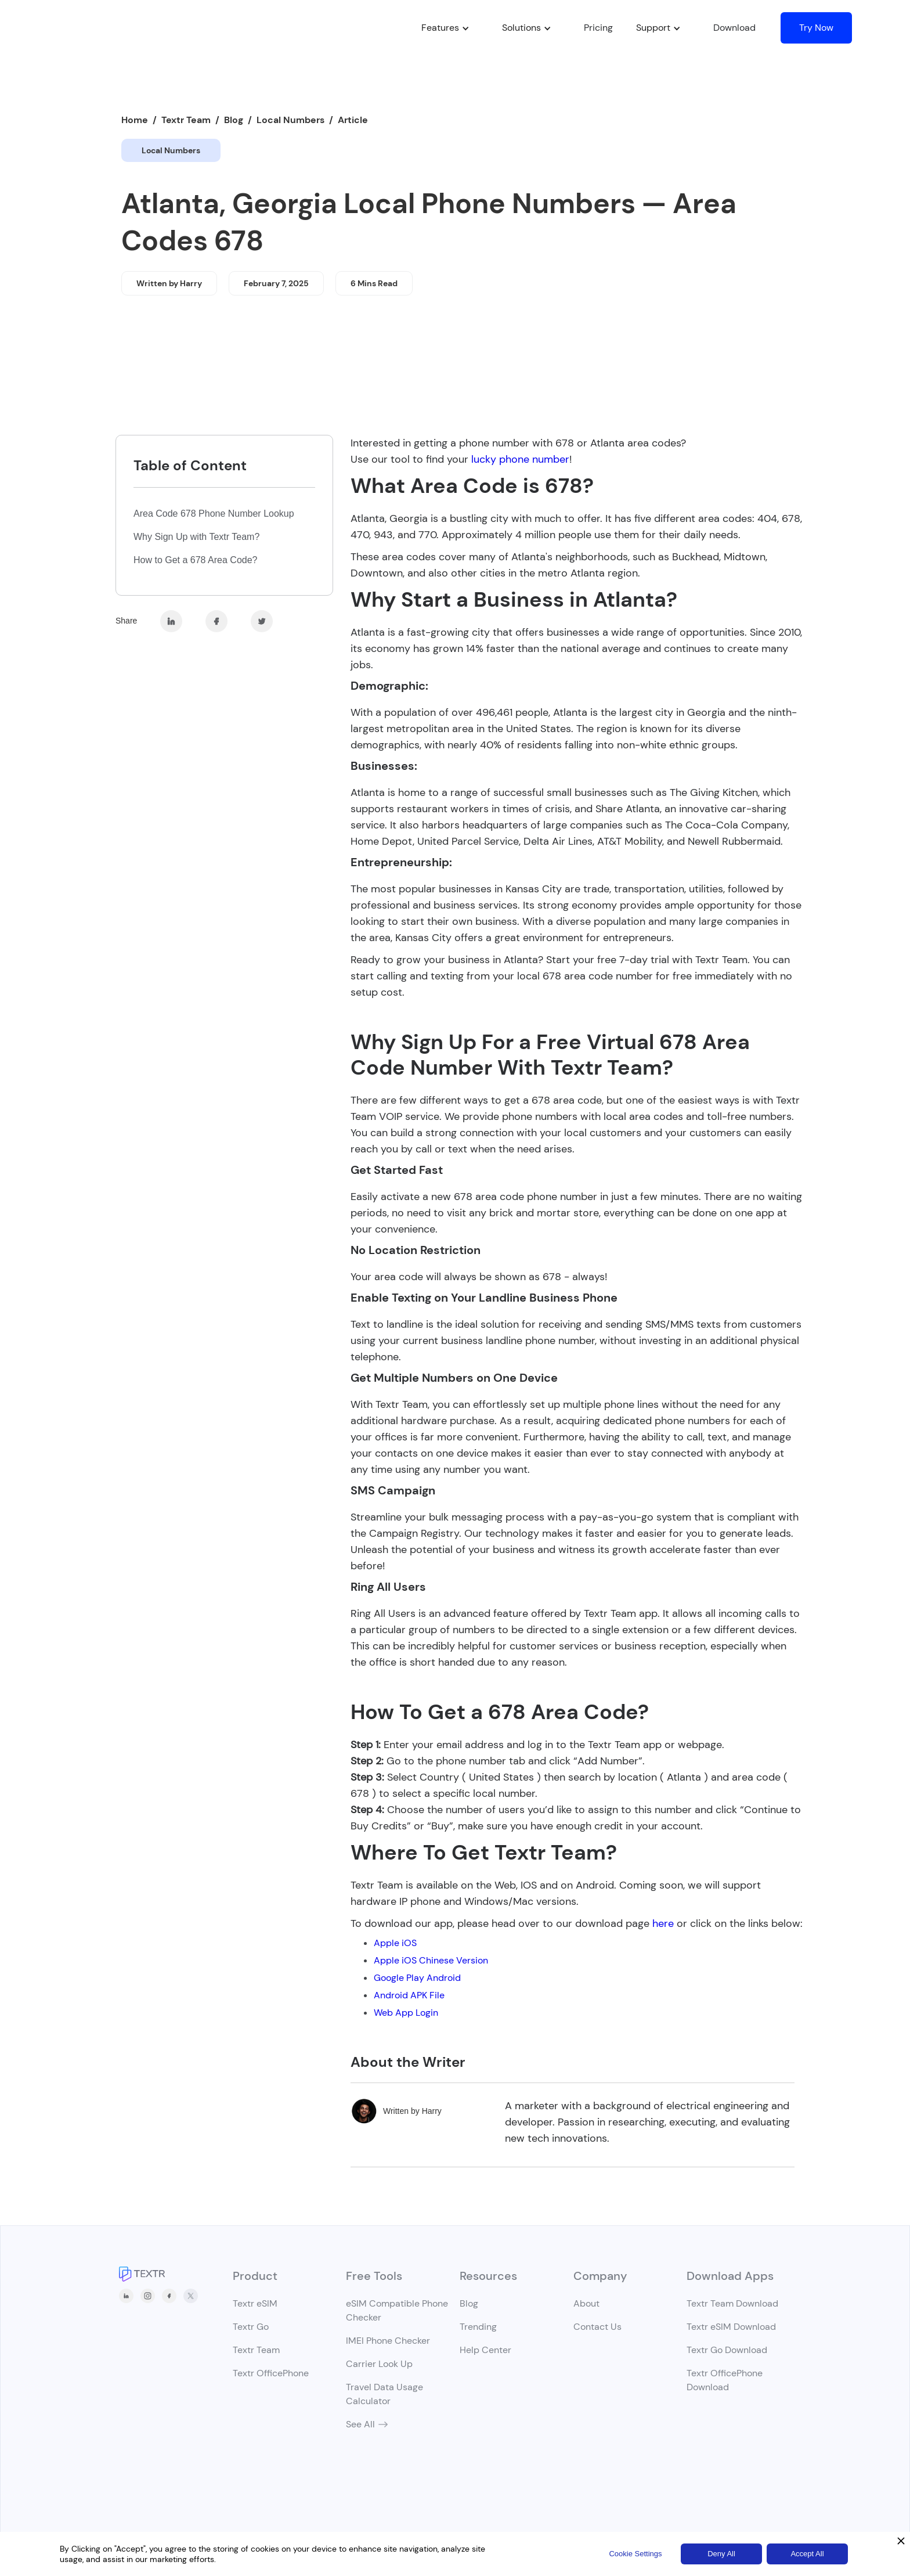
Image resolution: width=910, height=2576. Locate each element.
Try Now (816, 27)
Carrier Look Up (379, 2364)
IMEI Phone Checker (388, 2340)
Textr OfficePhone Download (725, 2380)
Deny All (721, 2553)
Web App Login (406, 2012)
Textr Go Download (727, 2350)
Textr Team (186, 120)
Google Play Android (417, 1978)
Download (734, 27)
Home (134, 120)
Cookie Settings (635, 2553)
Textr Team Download (732, 2303)
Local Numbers (290, 120)
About (586, 2303)
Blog (233, 120)
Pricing (598, 27)
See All (360, 2424)
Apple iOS (395, 1943)
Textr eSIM (255, 2303)
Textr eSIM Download (731, 2327)
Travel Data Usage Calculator (384, 2394)
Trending (478, 2327)
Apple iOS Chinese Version (431, 1960)
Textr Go (251, 2327)
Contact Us (597, 2327)
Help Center (485, 2350)
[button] (440, 28)
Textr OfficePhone (271, 2373)
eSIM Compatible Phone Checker (397, 2310)
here (663, 1923)
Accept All (807, 2553)
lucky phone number (518, 459)
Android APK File (409, 1995)
